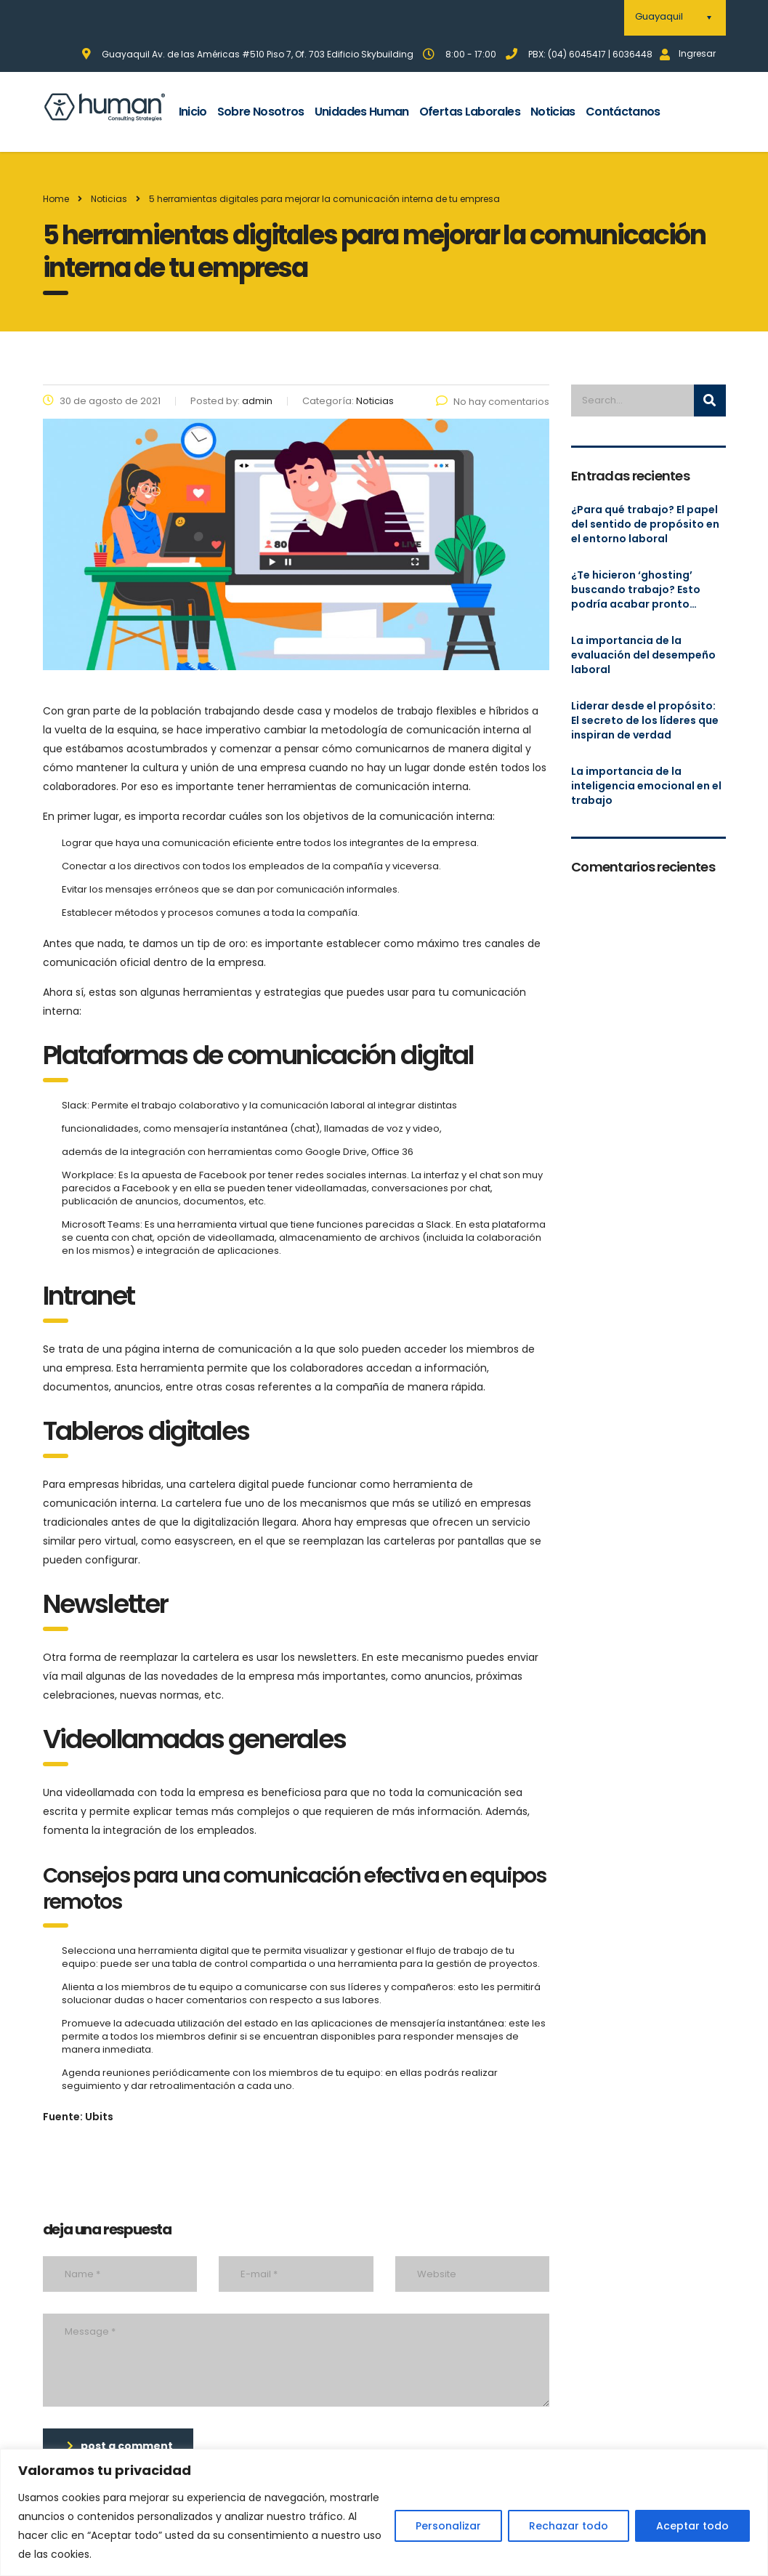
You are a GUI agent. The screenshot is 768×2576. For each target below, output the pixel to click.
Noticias (552, 111)
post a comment (120, 2446)
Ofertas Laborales (469, 111)
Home (56, 199)
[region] (384, 2512)
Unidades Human (362, 111)
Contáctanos (623, 111)
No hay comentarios (492, 401)
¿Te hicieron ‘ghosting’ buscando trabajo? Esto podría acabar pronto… (635, 589)
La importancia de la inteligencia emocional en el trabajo (646, 786)
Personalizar (448, 2526)
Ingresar (688, 53)
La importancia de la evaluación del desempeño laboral (643, 655)
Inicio (193, 111)
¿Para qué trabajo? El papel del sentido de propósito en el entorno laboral (645, 524)
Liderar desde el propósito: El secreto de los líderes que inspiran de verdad (645, 720)
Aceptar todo (692, 2526)
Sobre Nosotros (260, 111)
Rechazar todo (568, 2526)
